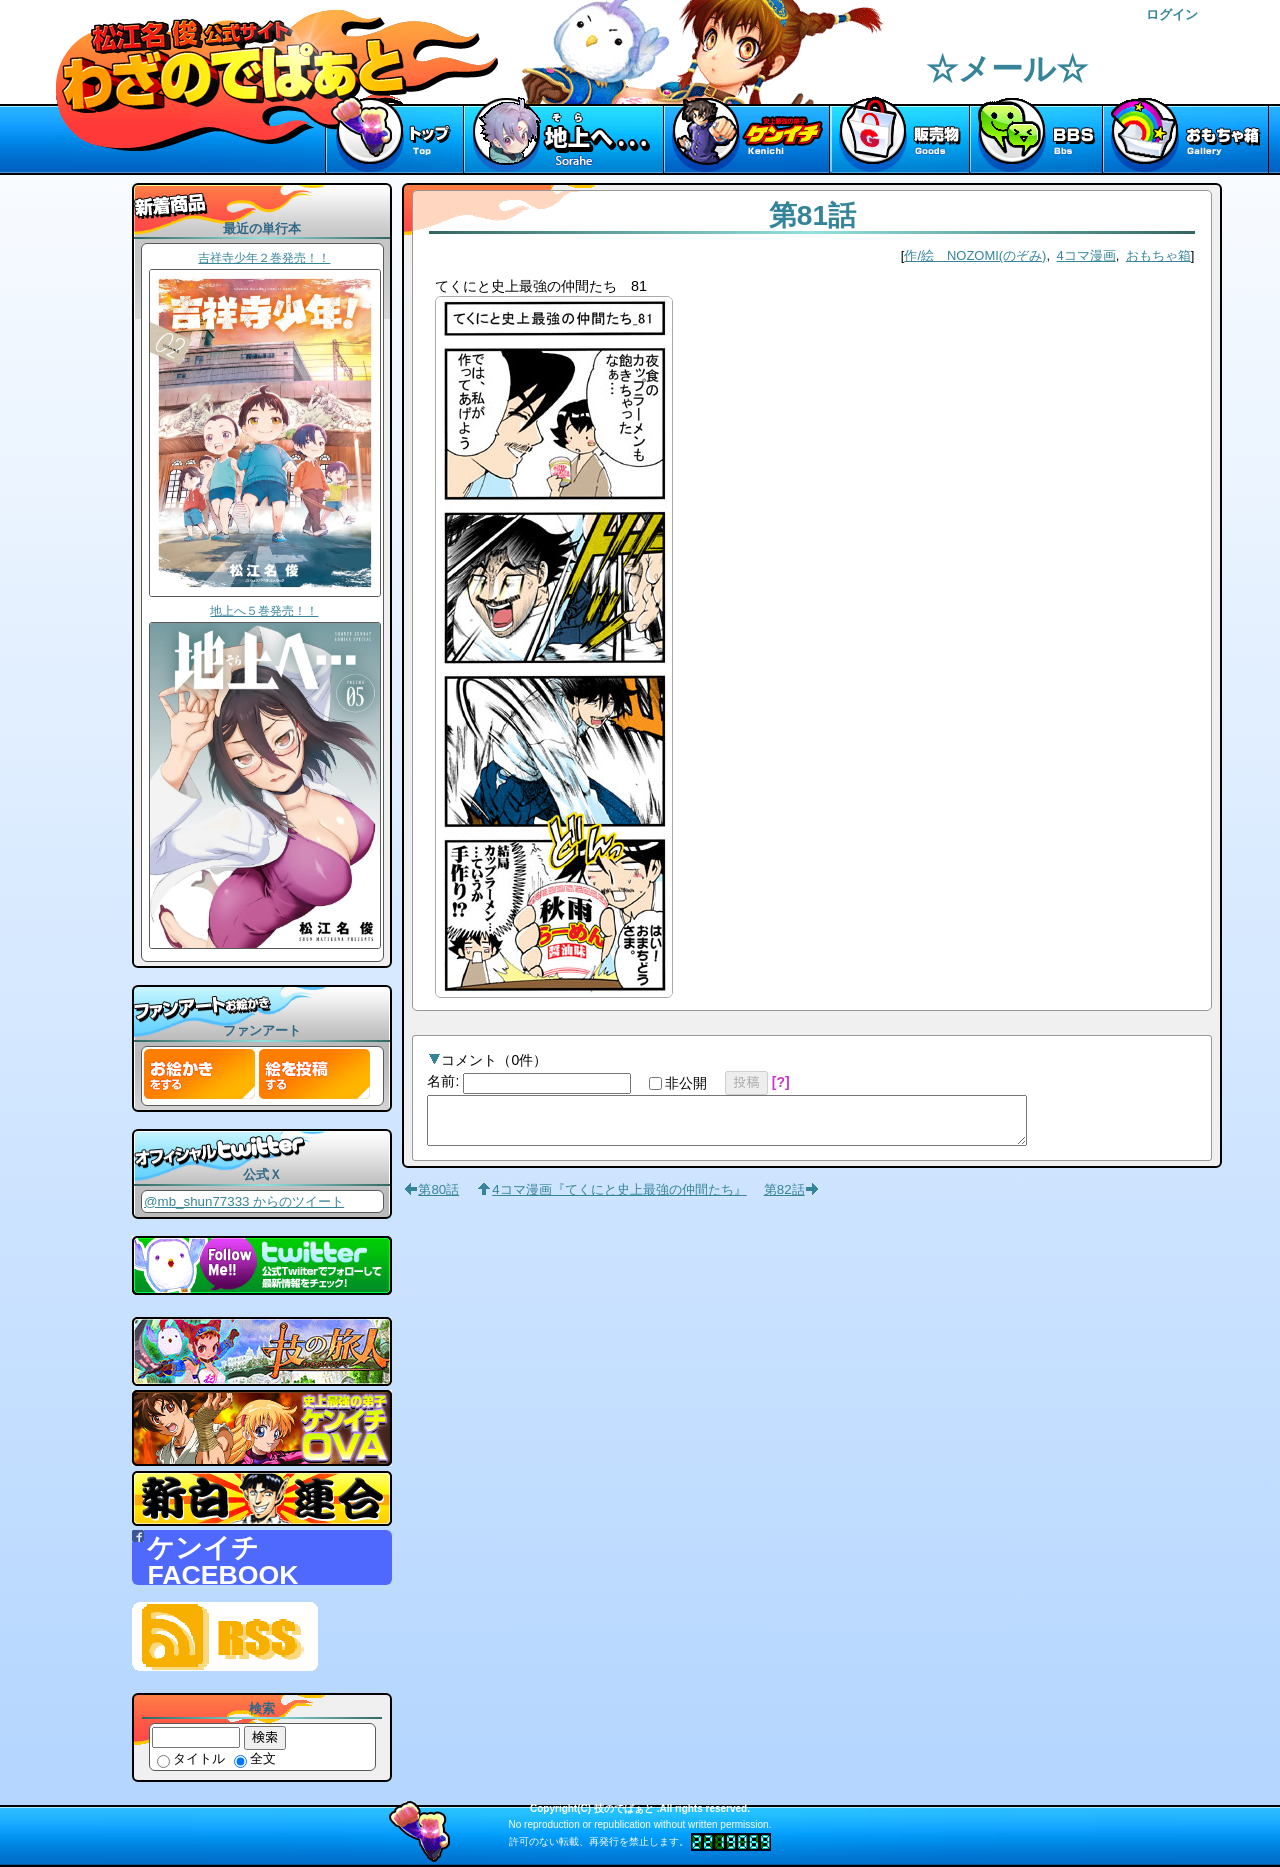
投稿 (746, 1082)
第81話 (812, 215)
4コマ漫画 (1086, 255)
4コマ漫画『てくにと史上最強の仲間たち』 (619, 1198)
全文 (255, 1758)
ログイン (1172, 14)
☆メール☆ (1007, 69)
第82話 (784, 1198)
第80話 (438, 1198)
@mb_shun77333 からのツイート (244, 1201)
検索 (265, 1737)
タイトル (191, 1758)
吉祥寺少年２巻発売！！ (264, 258)
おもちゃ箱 (1158, 255)
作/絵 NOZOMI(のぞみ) (975, 255)
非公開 (678, 1083)
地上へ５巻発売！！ (264, 611)
